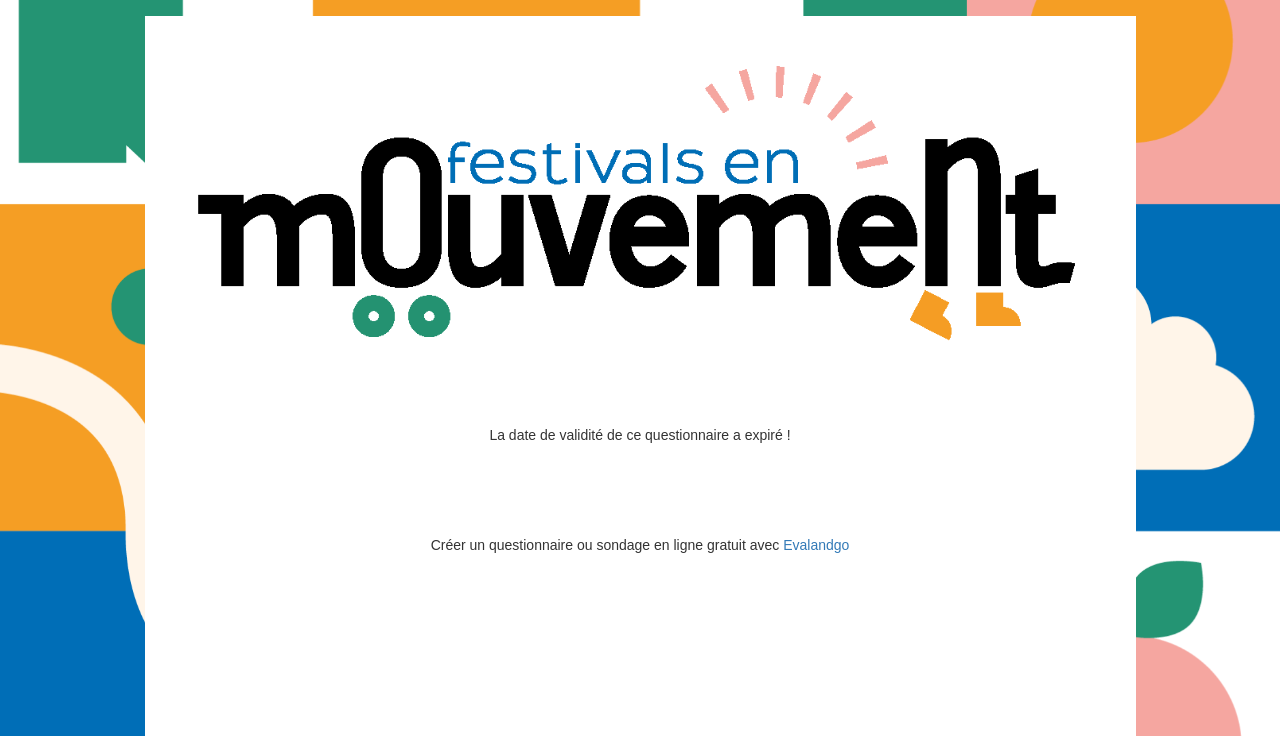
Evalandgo (816, 545)
